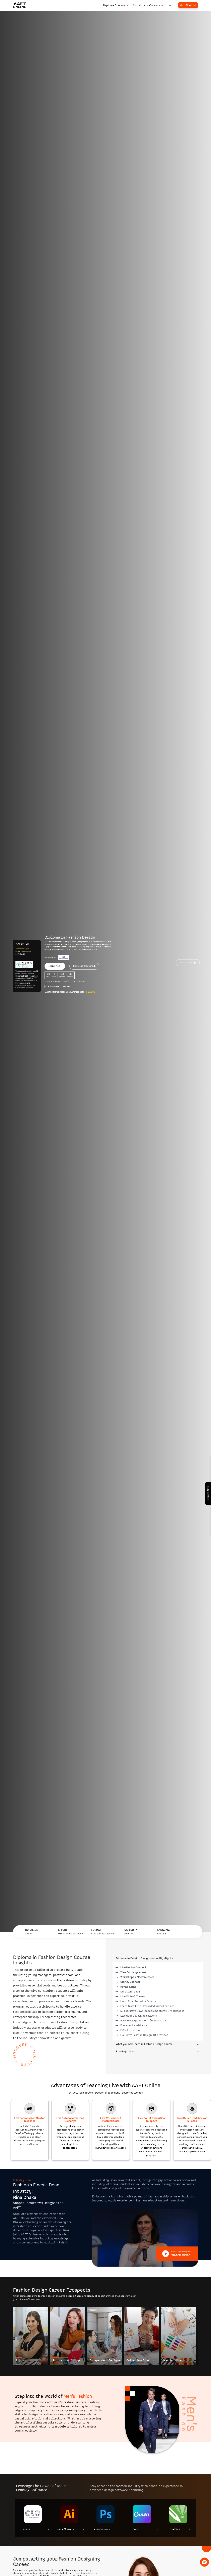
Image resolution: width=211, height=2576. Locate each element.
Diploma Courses (116, 5)
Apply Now (55, 966)
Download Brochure (84, 966)
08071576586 (63, 986)
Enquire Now (207, 1493)
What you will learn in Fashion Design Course (144, 2044)
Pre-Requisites (125, 2051)
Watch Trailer (188, 962)
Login (171, 5)
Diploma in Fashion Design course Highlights (144, 1958)
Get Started (188, 5)
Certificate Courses (148, 5)
